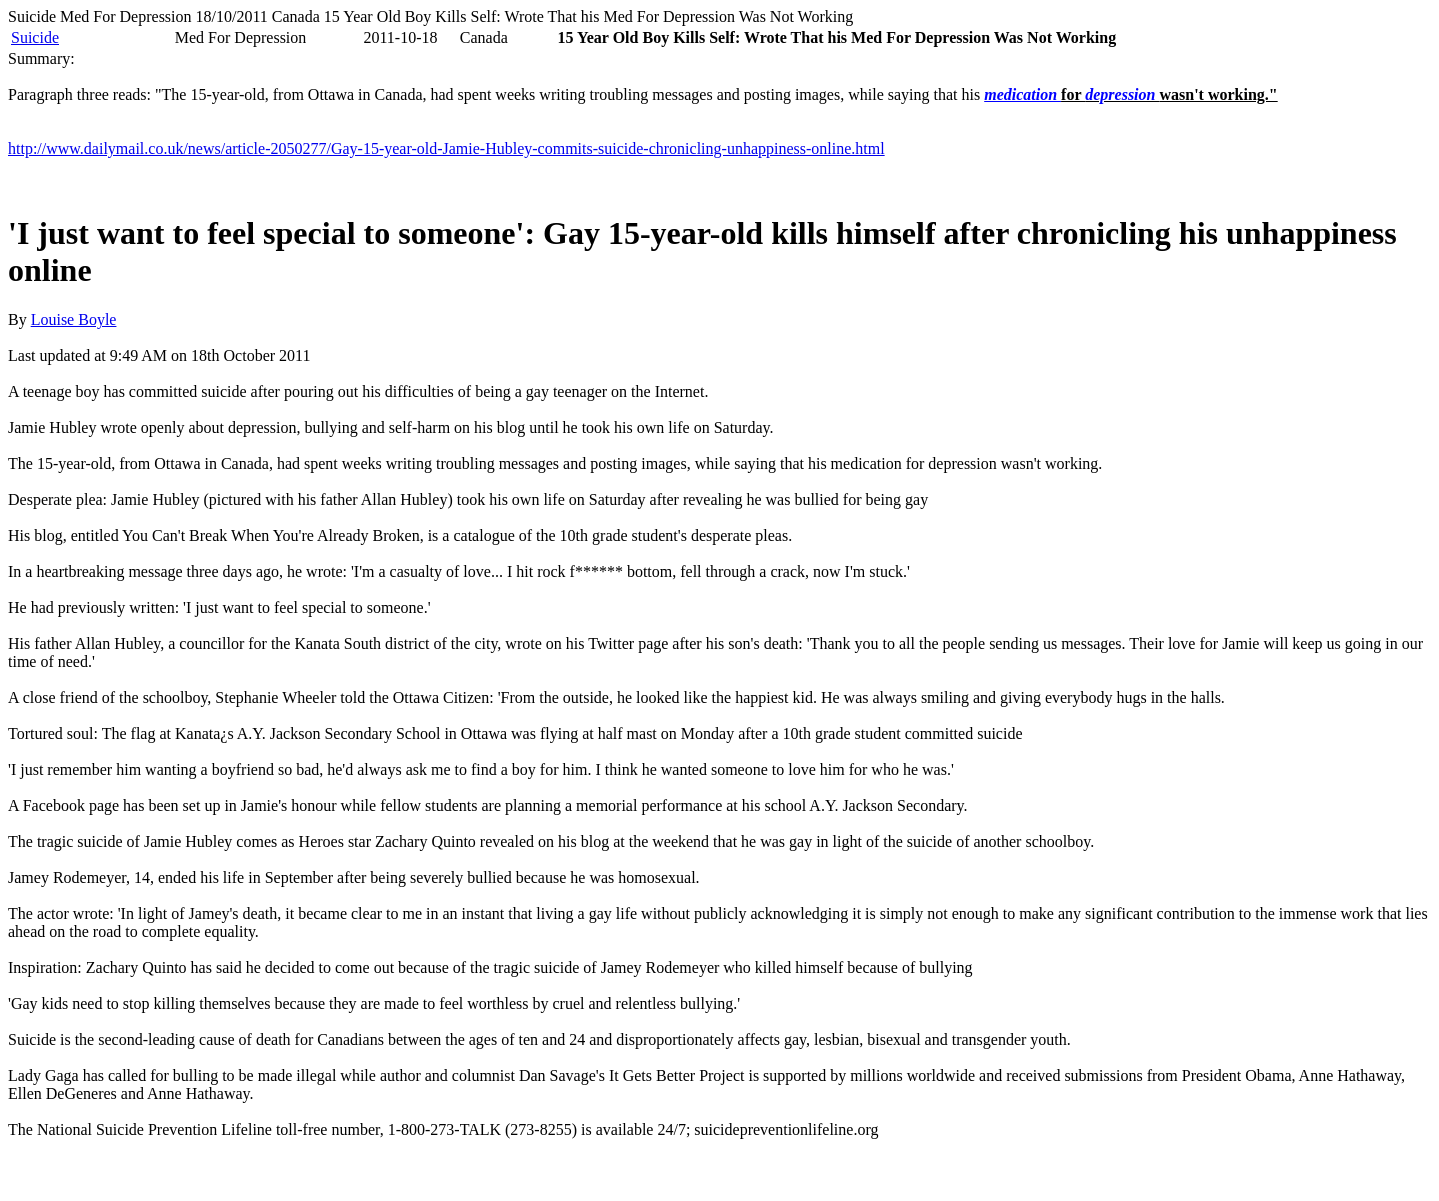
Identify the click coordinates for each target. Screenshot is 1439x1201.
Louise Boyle (74, 319)
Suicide (35, 37)
